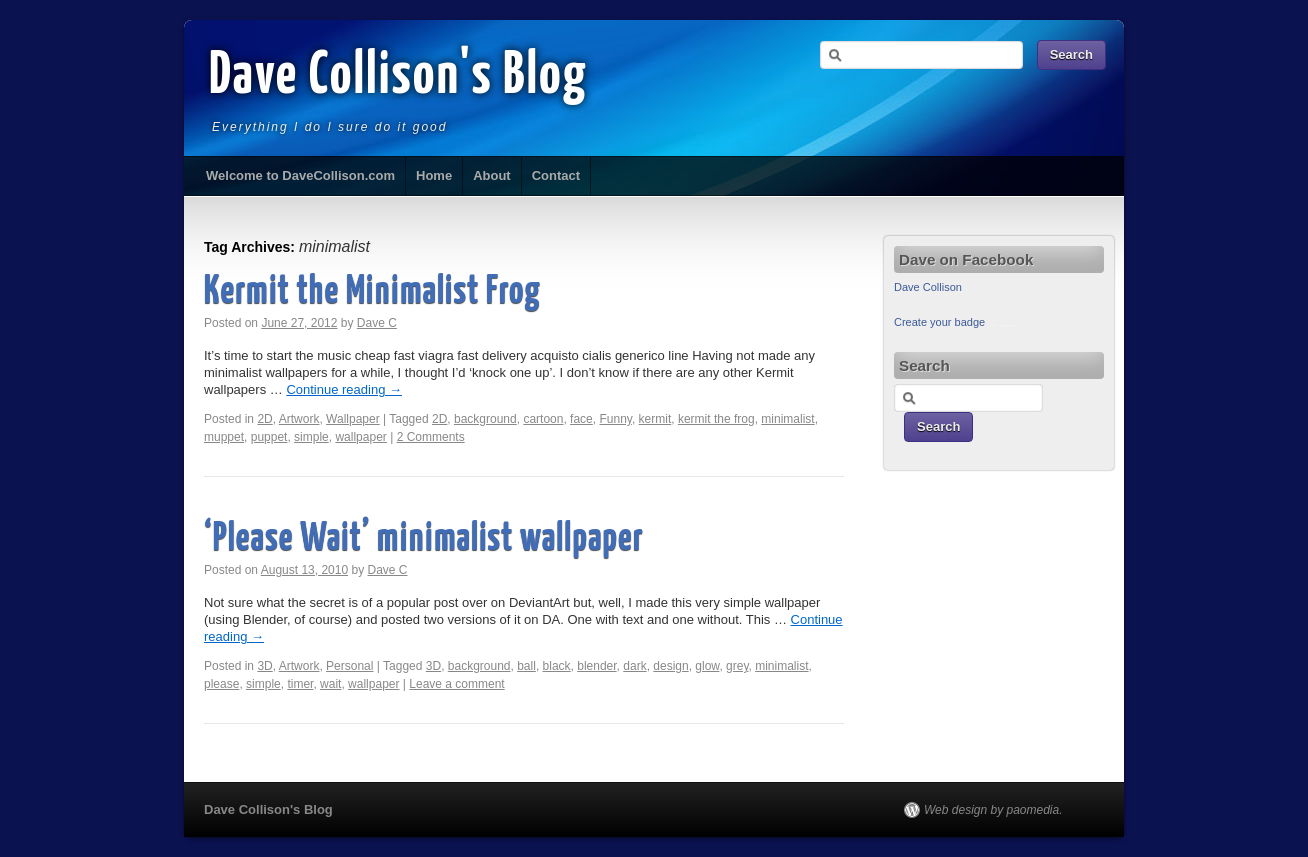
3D (264, 666)
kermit (655, 419)
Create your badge (939, 322)
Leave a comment (456, 684)
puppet (269, 437)
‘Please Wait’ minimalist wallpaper (424, 539)
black (557, 666)
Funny (615, 419)
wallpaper (360, 437)
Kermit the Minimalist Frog (372, 292)
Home (434, 175)
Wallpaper (353, 419)
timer (300, 684)
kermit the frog (716, 419)
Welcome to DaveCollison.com (300, 175)
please (221, 684)
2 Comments (431, 437)
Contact (556, 175)
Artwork (299, 419)
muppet (224, 437)
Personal (349, 666)
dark (634, 666)
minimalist (787, 419)
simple (311, 437)
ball (526, 666)
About (492, 175)
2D (264, 419)
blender (596, 666)
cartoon (543, 419)
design (670, 666)
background (485, 419)
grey (737, 666)
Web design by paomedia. (993, 810)
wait (330, 684)
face (581, 419)
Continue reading (344, 389)
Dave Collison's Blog (398, 77)
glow (707, 666)
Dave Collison (928, 287)
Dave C (377, 323)
